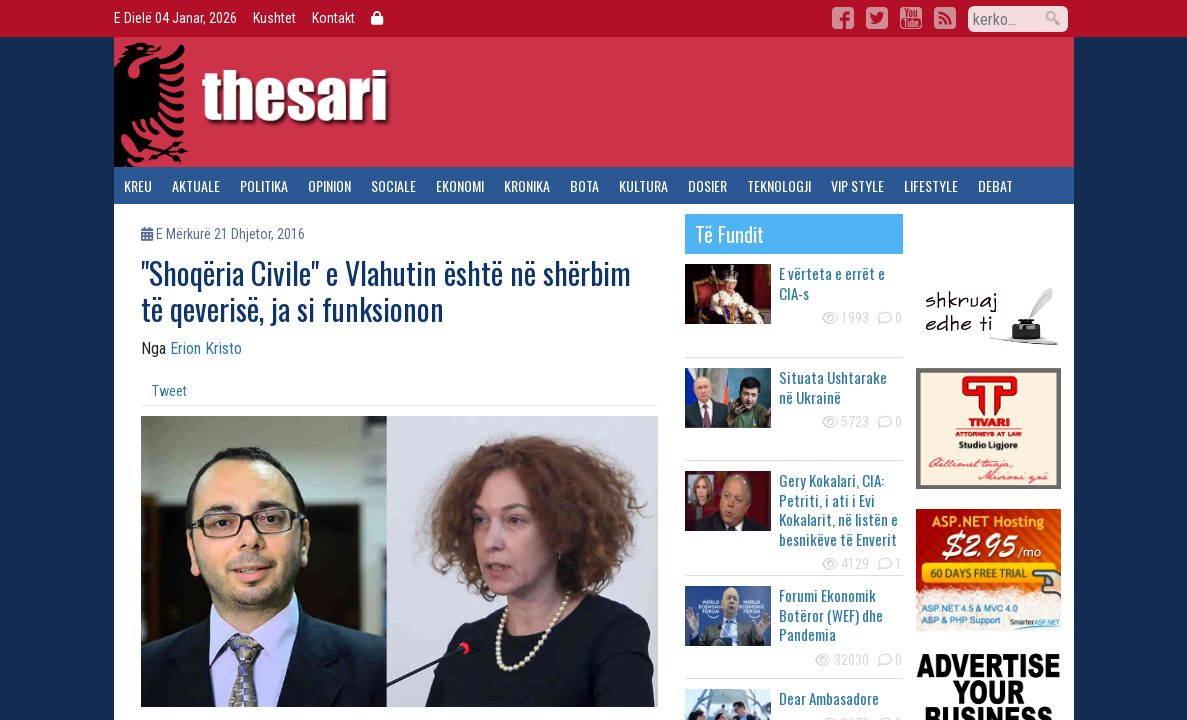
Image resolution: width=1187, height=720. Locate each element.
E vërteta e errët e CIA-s (832, 283)
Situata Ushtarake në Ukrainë (833, 387)
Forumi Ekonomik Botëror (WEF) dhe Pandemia (831, 614)
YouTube (911, 18)
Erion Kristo (206, 348)
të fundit (729, 234)
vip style (857, 185)
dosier (707, 185)
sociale (393, 185)
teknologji (779, 185)
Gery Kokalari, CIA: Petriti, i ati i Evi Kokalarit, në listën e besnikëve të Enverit (838, 509)
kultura (643, 185)
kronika (527, 185)
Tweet (169, 391)
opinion (329, 185)
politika (264, 185)
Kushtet (274, 18)
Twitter (877, 18)
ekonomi (460, 185)
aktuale (196, 185)
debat (995, 185)
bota (584, 185)
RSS (945, 18)
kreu (138, 185)
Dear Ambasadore (829, 698)
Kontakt (333, 18)
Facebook (843, 18)
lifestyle (931, 185)
